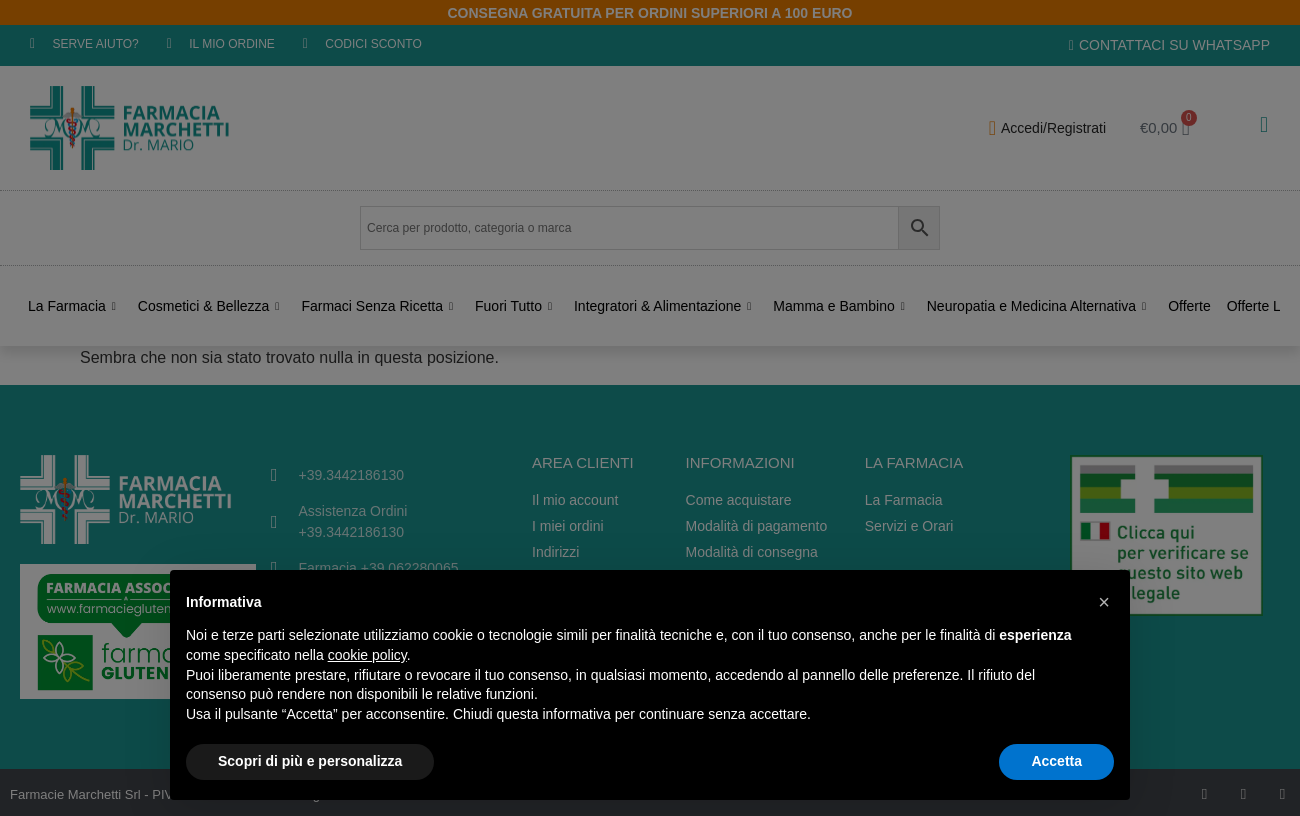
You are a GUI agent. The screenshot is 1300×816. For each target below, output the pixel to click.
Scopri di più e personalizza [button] (310, 761)
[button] (1104, 602)
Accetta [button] (1056, 761)
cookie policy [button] (367, 655)
